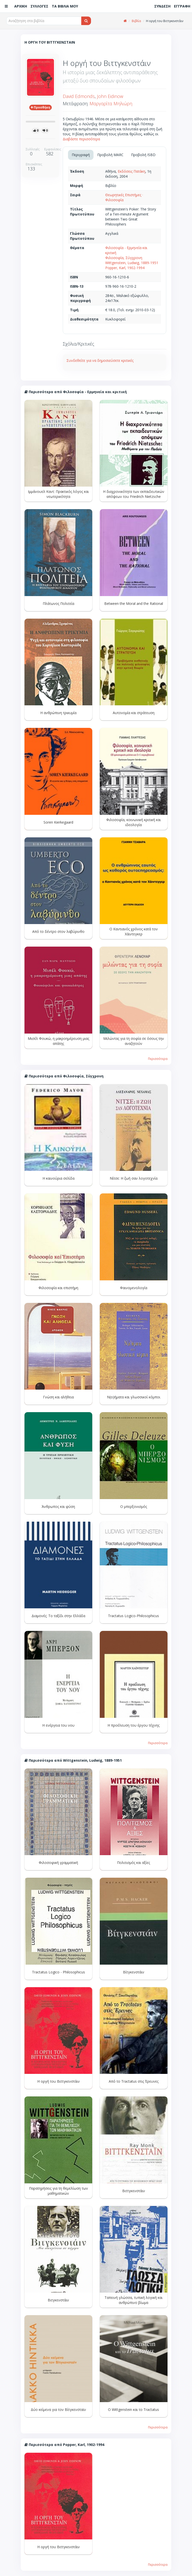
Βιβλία (136, 21)
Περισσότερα (158, 1059)
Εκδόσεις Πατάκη (131, 171)
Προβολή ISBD (143, 154)
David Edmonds (79, 96)
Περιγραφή (81, 154)
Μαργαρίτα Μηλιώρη (111, 103)
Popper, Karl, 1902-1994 (124, 267)
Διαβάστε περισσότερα (81, 139)
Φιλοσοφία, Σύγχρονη (123, 257)
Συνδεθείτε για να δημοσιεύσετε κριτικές (100, 360)
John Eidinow (110, 96)
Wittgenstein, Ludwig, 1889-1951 (131, 262)
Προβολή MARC (110, 154)
